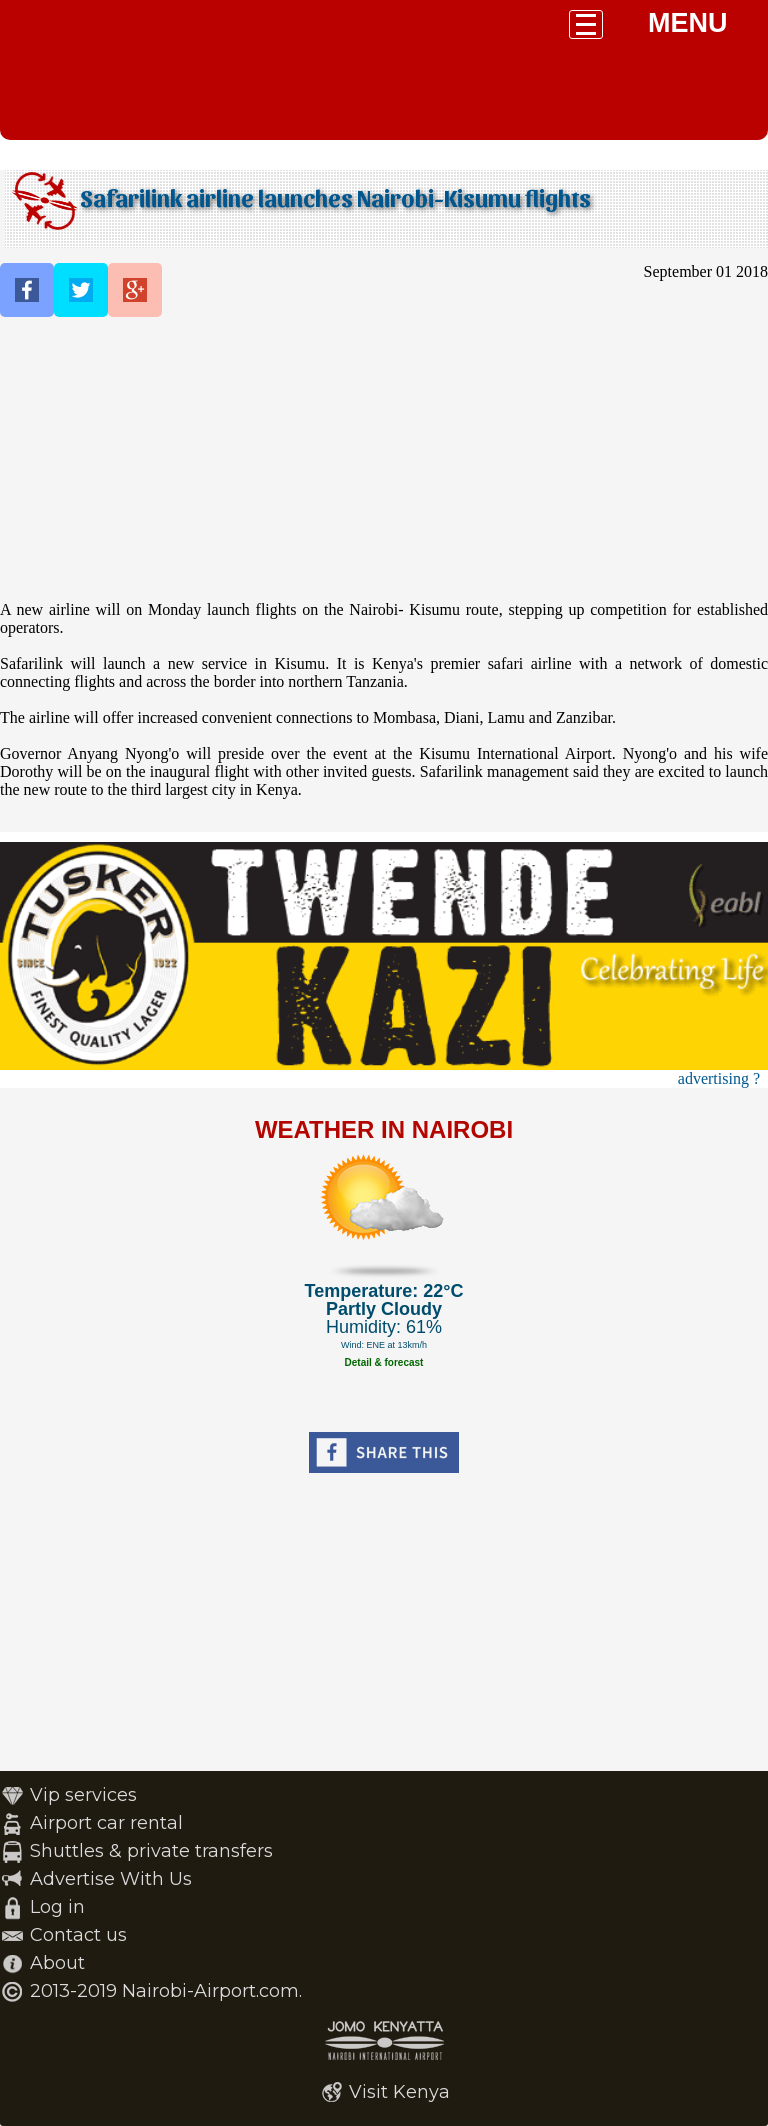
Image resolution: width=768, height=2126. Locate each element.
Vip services (83, 1795)
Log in (57, 1907)
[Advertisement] (384, 461)
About (57, 1963)
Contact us (78, 1935)
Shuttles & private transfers (151, 1851)
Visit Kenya (399, 2092)
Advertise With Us (111, 1879)
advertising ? (719, 1078)
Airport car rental (106, 1823)
